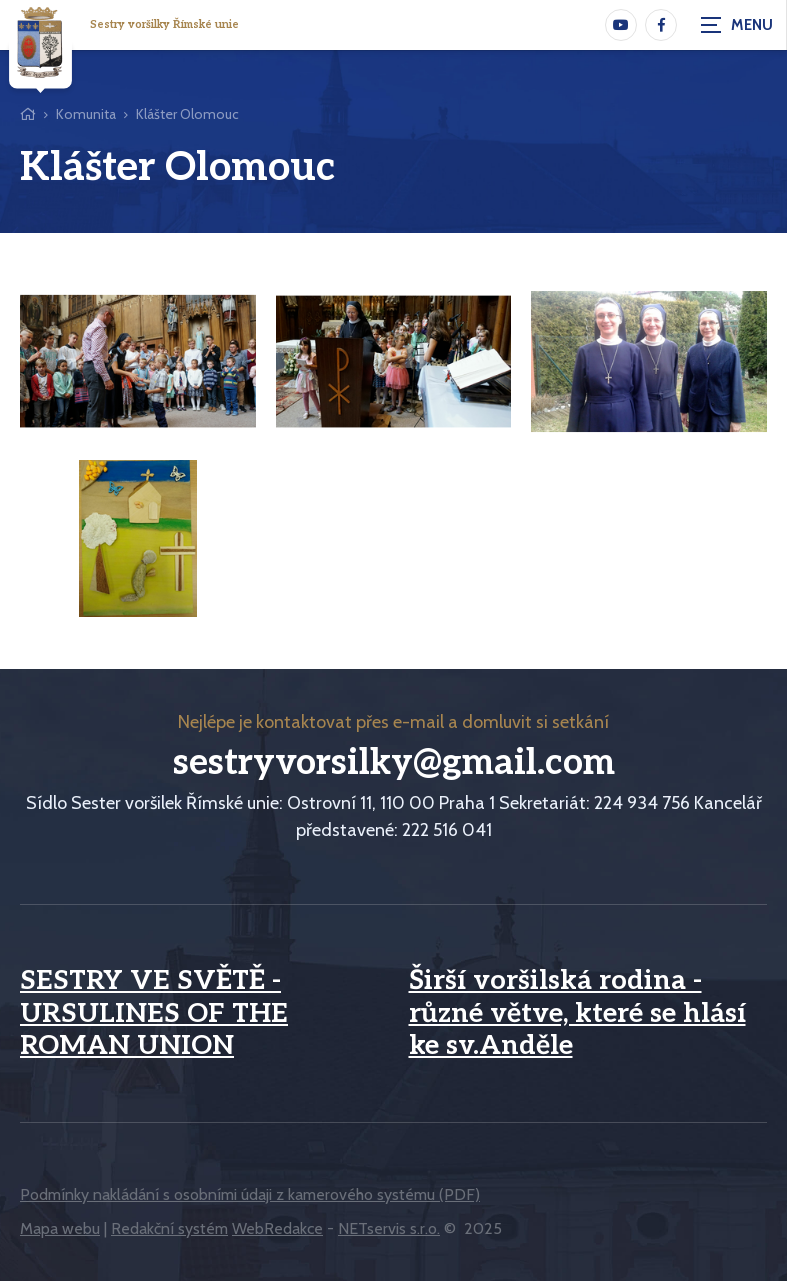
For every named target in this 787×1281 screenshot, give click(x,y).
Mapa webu (60, 1228)
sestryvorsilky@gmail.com (394, 763)
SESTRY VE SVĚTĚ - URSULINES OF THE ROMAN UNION (154, 1013)
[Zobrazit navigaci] (737, 25)
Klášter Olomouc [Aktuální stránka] (187, 114)
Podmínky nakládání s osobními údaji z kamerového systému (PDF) (250, 1194)
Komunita (86, 114)
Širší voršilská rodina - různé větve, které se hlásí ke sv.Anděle (577, 1013)
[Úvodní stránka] (40, 46)
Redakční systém (169, 1228)
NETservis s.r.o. (389, 1228)
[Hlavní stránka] (28, 114)
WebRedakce (277, 1228)
